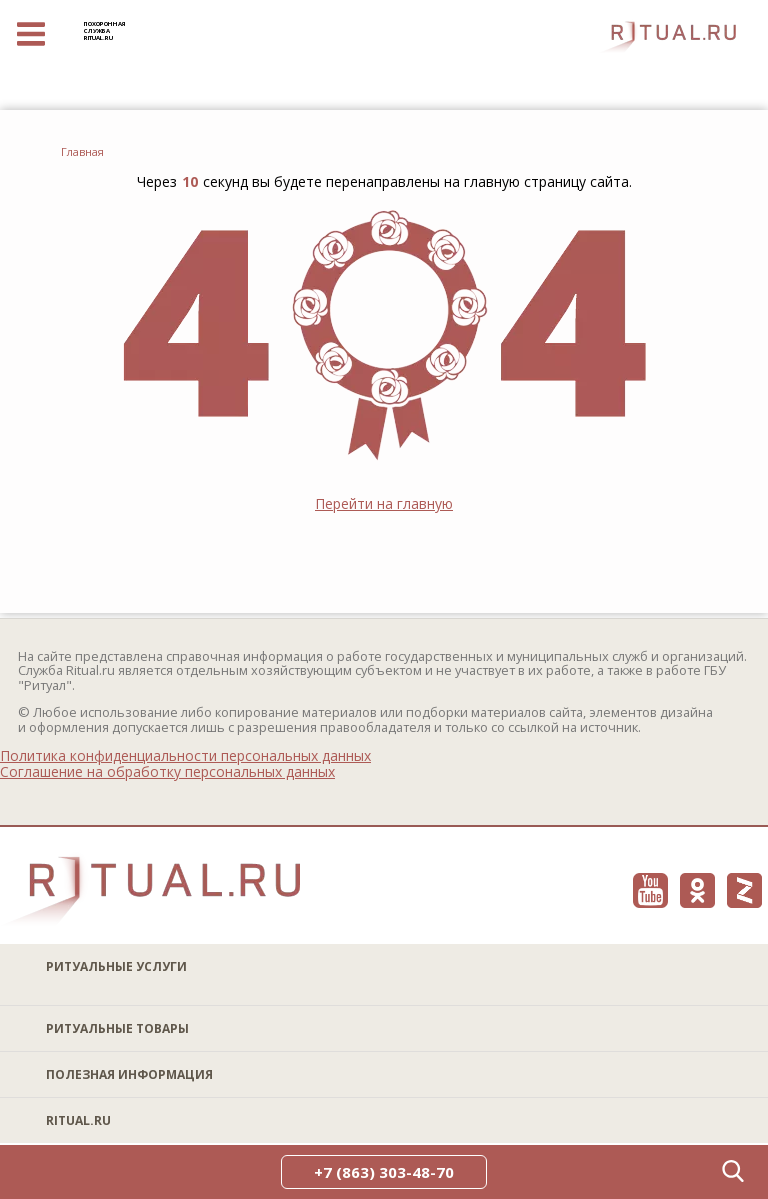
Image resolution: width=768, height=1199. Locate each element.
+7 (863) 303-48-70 (384, 1172)
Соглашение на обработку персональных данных (167, 772)
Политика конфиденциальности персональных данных (185, 756)
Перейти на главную (384, 503)
